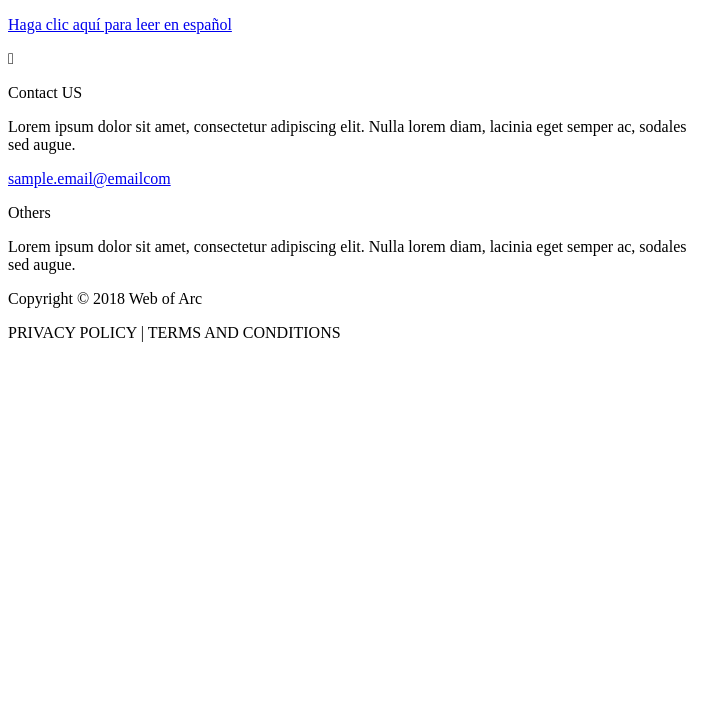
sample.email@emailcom (89, 178)
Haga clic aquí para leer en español (120, 24)
